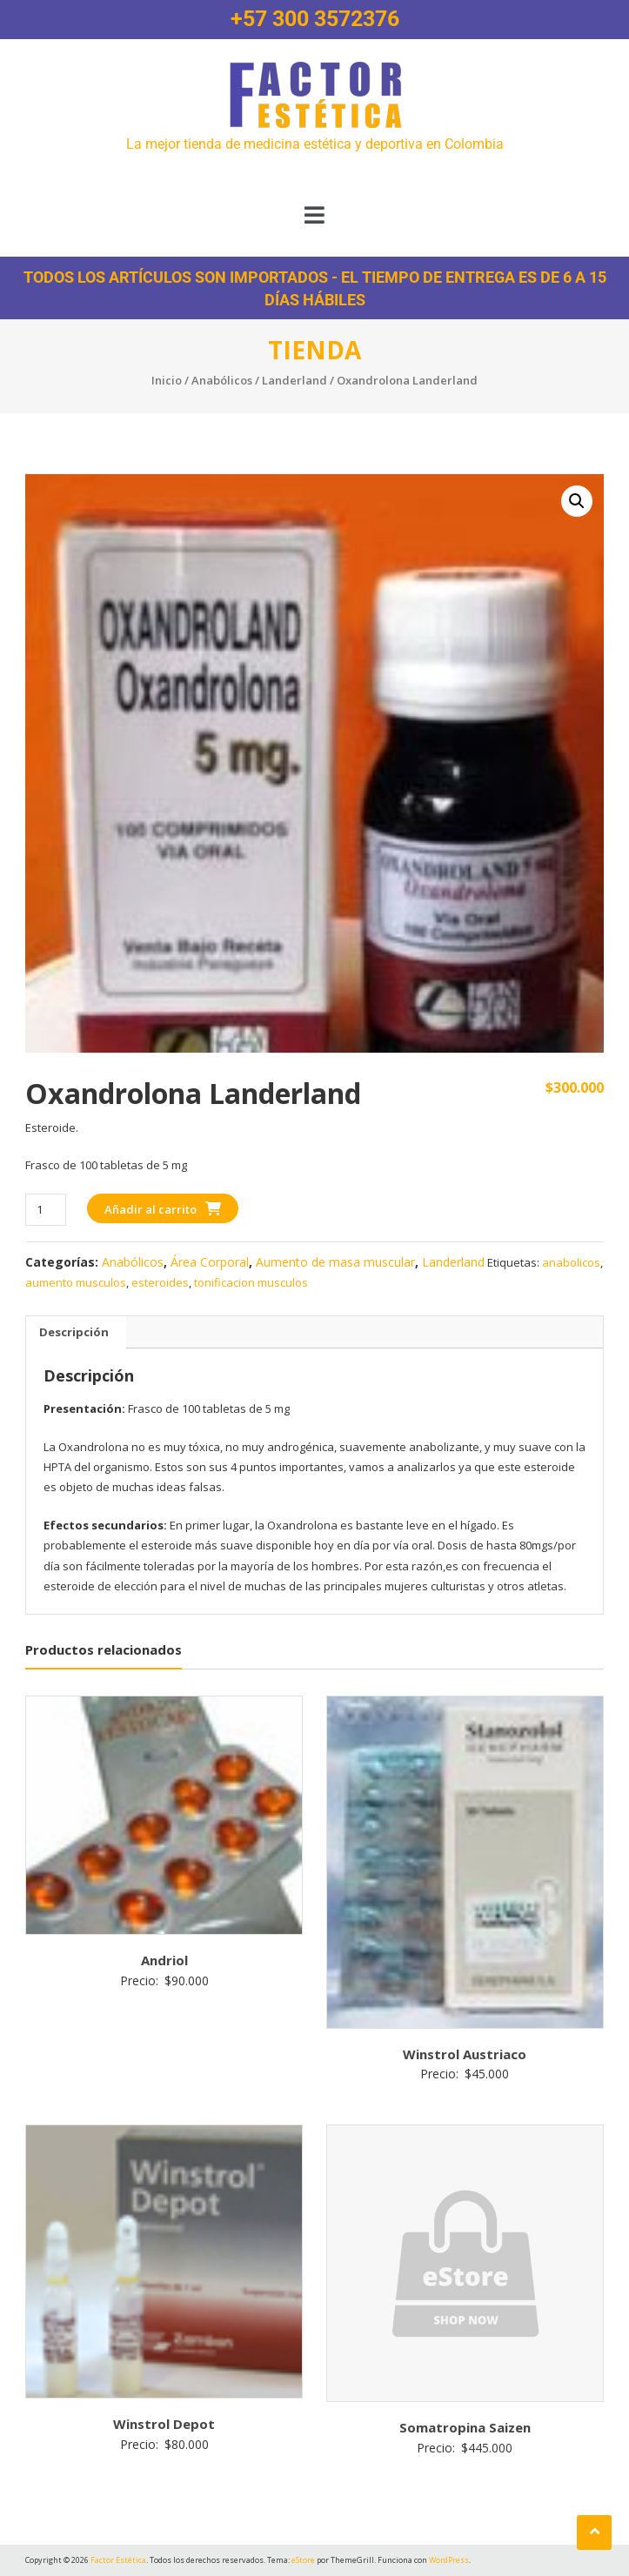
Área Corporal (210, 1262)
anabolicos (571, 1262)
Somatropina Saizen (465, 2427)
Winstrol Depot (164, 2423)
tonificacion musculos (251, 1282)
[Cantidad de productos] (45, 1210)
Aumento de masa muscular (335, 1262)
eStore (303, 2560)
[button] (314, 215)
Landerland (294, 380)
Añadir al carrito (150, 1209)
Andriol (164, 1960)
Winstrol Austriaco (464, 2054)
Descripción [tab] (74, 1332)
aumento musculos (75, 1282)
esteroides (160, 1282)
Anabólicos (221, 380)
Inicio (166, 380)
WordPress (449, 2560)
